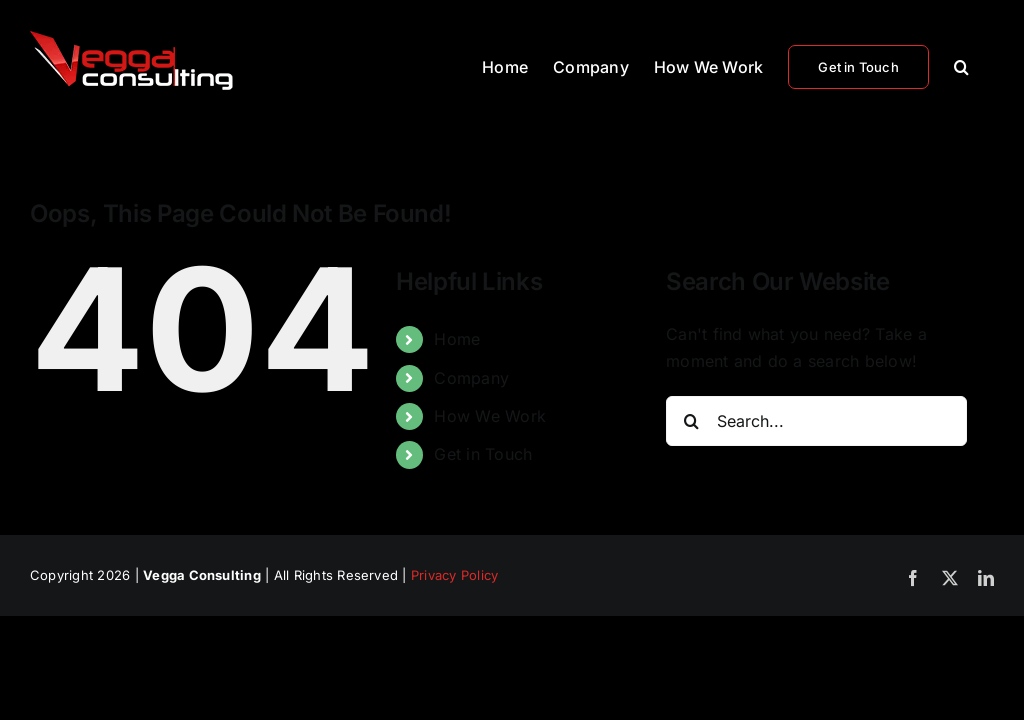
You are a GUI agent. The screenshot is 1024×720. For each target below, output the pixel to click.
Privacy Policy (454, 575)
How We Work (490, 416)
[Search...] (816, 421)
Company (471, 378)
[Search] (691, 421)
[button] (961, 65)
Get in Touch (483, 454)
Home (457, 339)
